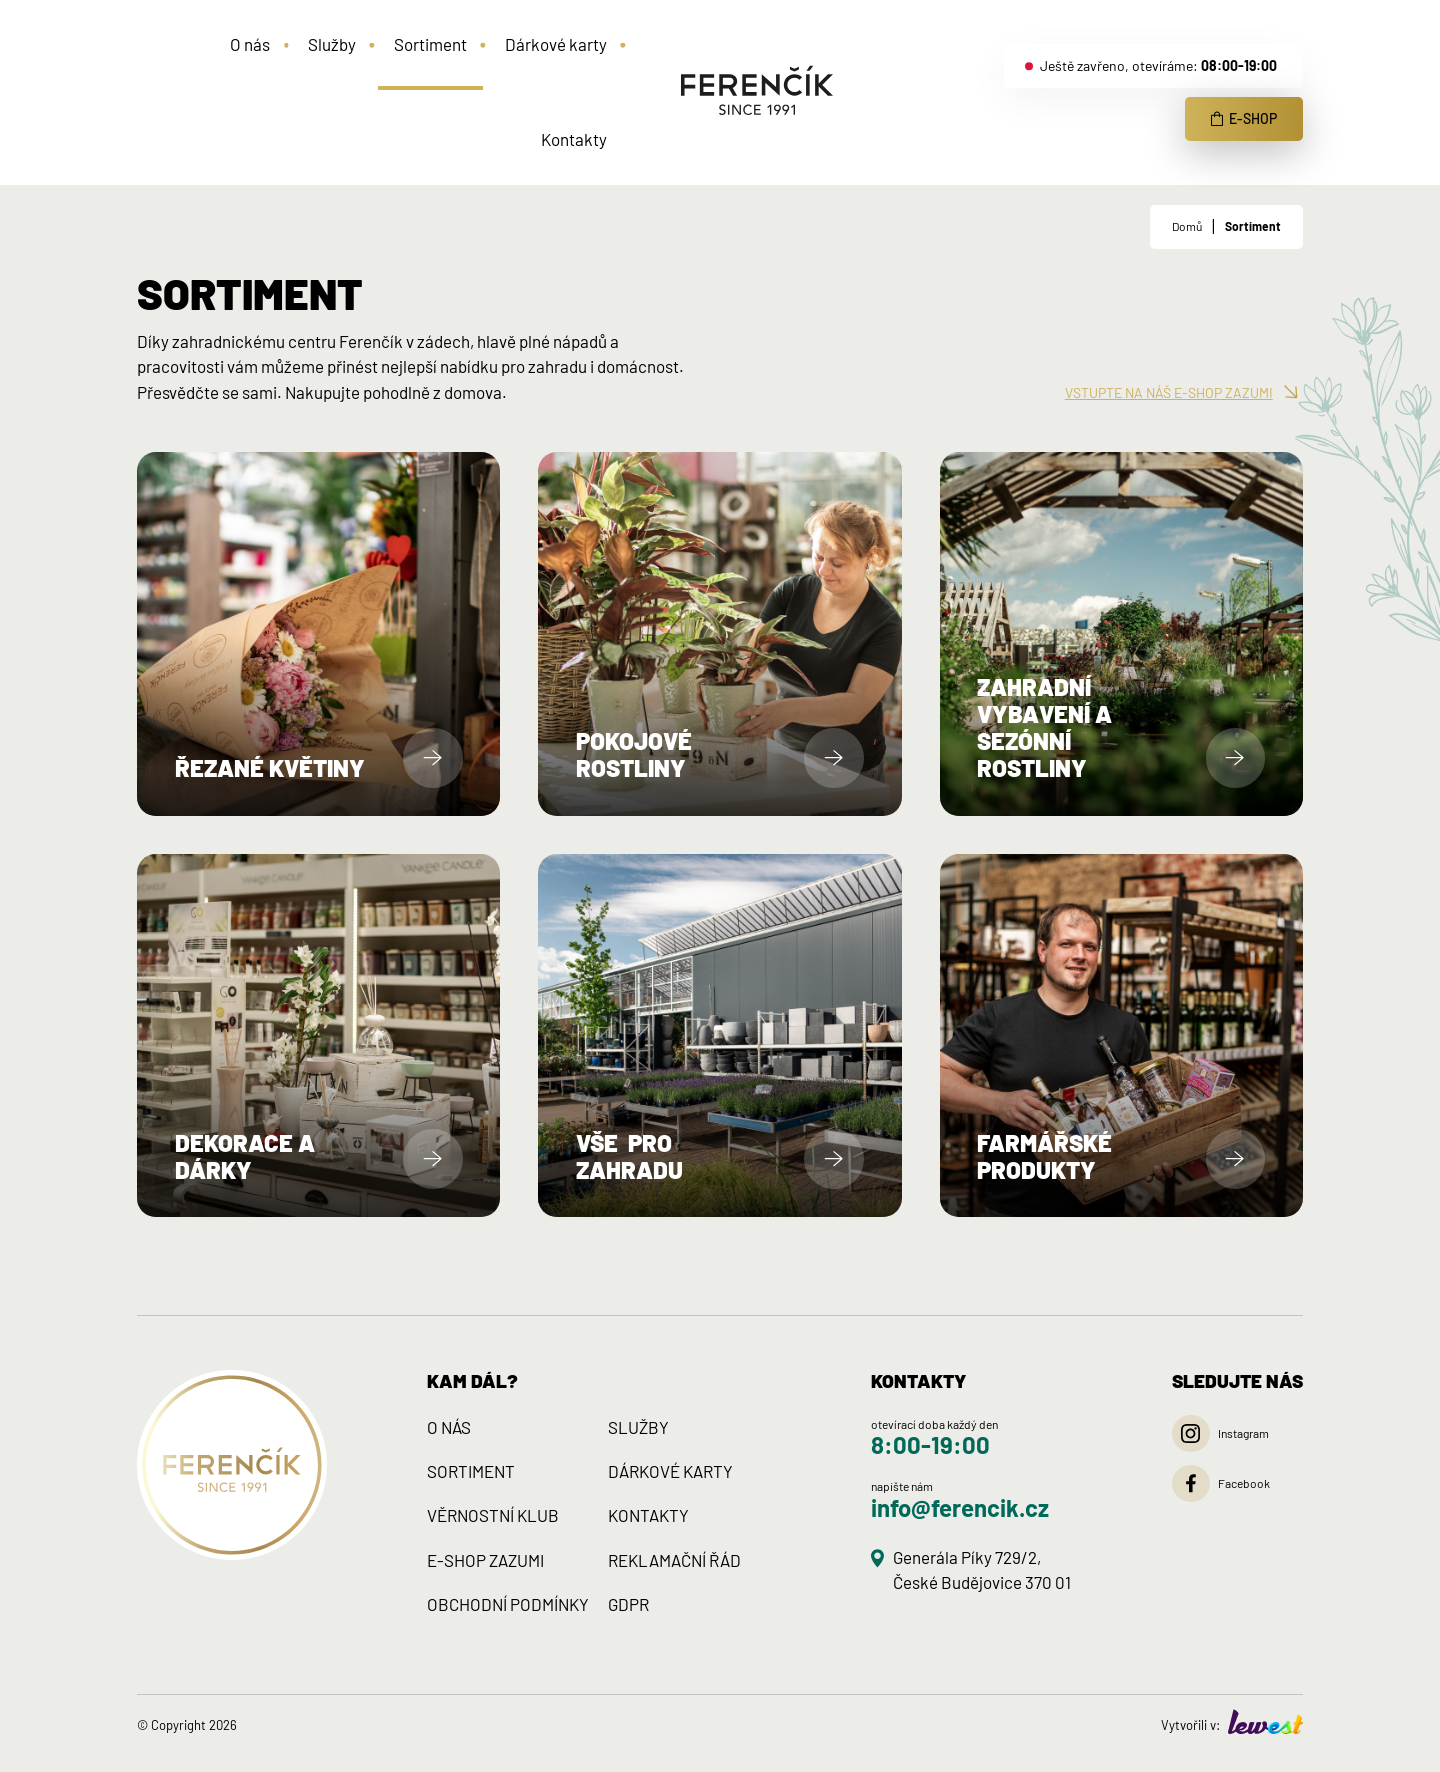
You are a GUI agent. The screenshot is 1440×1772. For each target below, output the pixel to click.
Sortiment (1253, 226)
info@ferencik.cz (960, 1507)
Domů (1187, 226)
